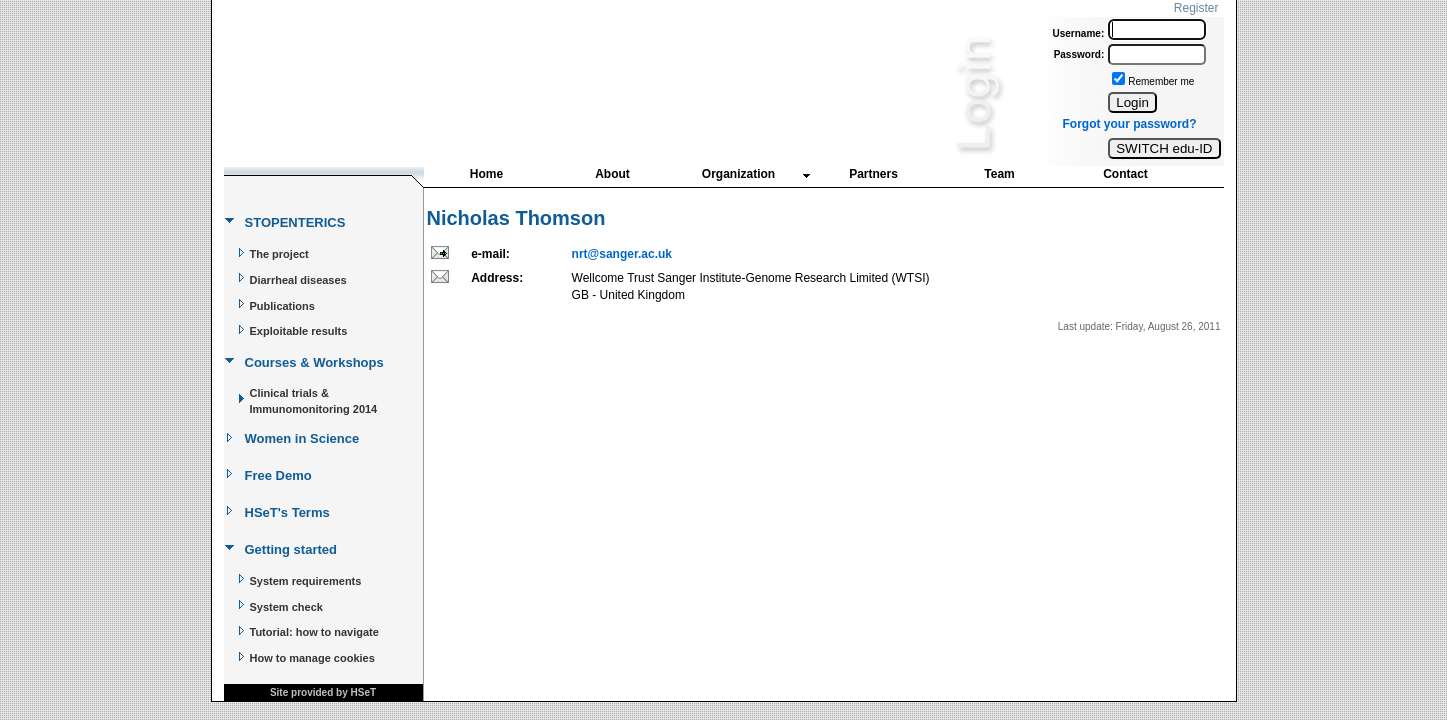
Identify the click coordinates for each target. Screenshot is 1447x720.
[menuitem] (487, 176)
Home (486, 174)
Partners (873, 174)
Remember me (1161, 81)
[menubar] (806, 178)
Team (999, 174)
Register (1196, 8)
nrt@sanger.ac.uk (622, 254)
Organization (738, 174)
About (612, 174)
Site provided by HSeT (323, 692)
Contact (1125, 174)
